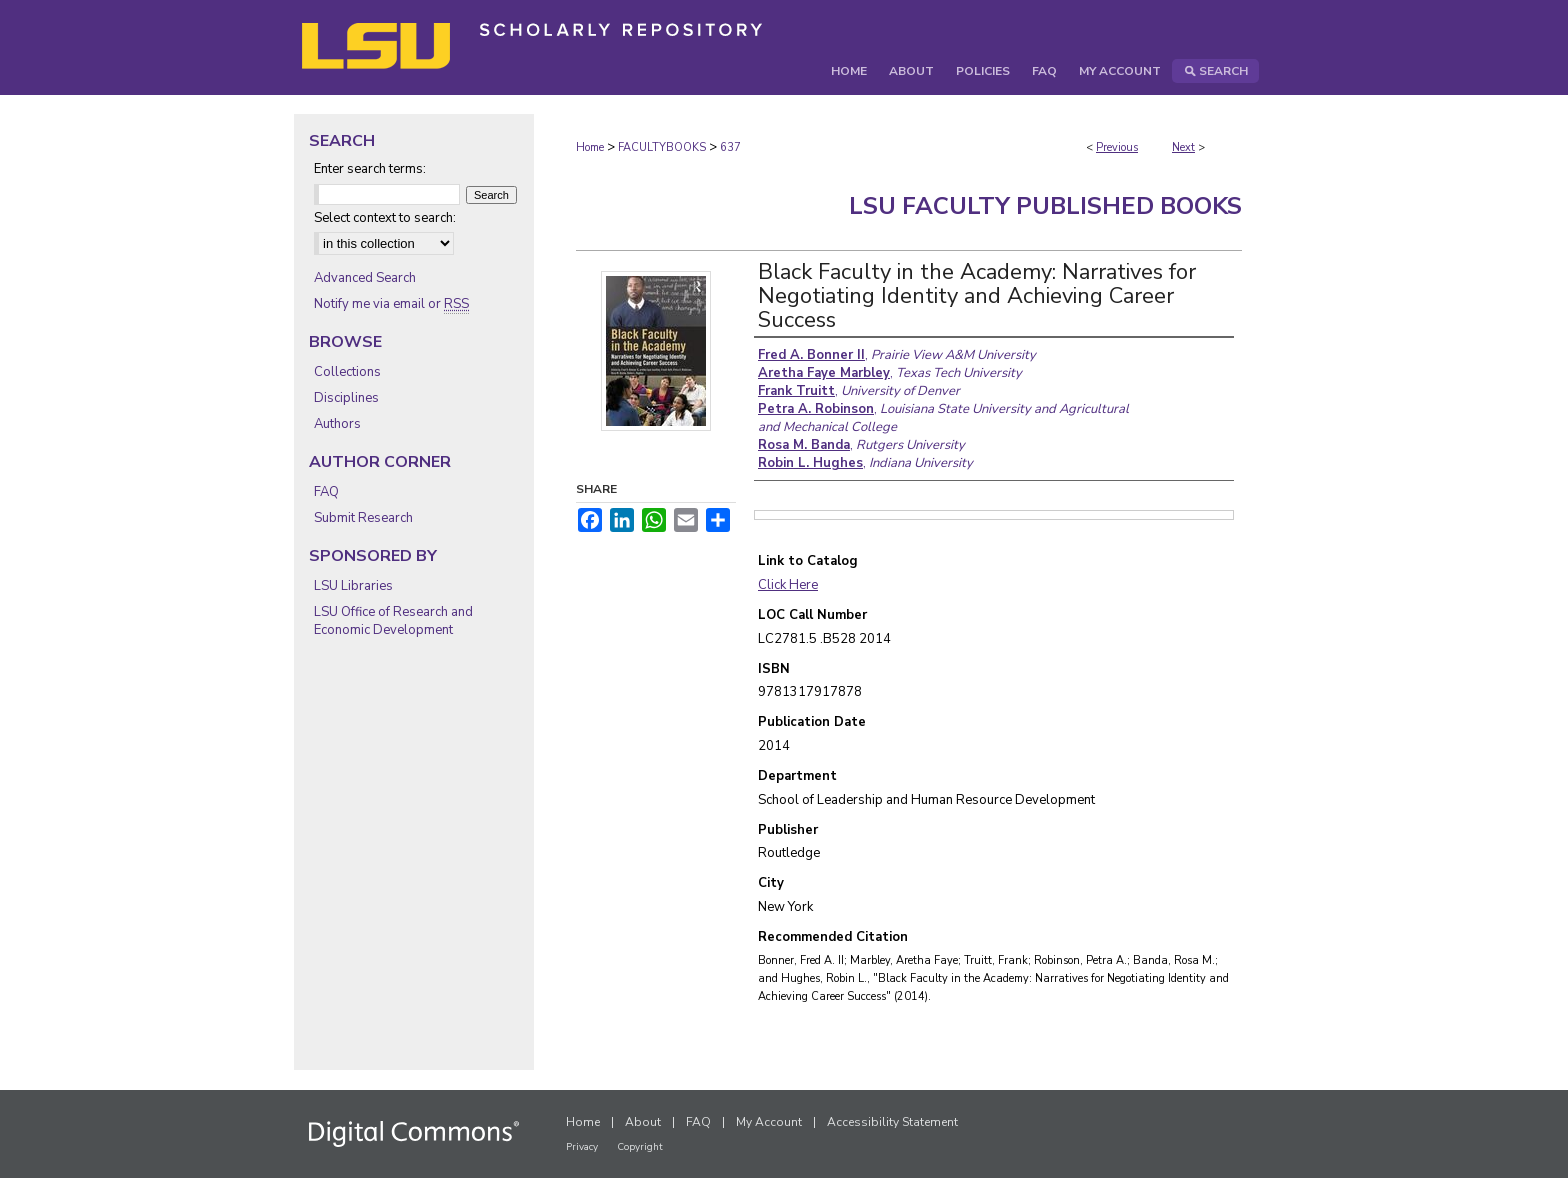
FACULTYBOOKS (662, 147)
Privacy (582, 1147)
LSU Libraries (353, 586)
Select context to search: (385, 218)
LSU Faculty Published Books (1045, 206)
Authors (337, 424)
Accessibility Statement (892, 1122)
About (643, 1122)
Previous (1117, 147)
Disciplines (346, 398)
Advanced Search (365, 278)
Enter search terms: (370, 169)
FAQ (326, 492)
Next (1183, 147)
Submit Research (363, 518)
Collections (347, 372)
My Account (769, 1122)
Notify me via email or (391, 304)
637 (730, 147)
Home (590, 147)
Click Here (788, 585)
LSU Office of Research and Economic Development (393, 621)
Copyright (640, 1147)
